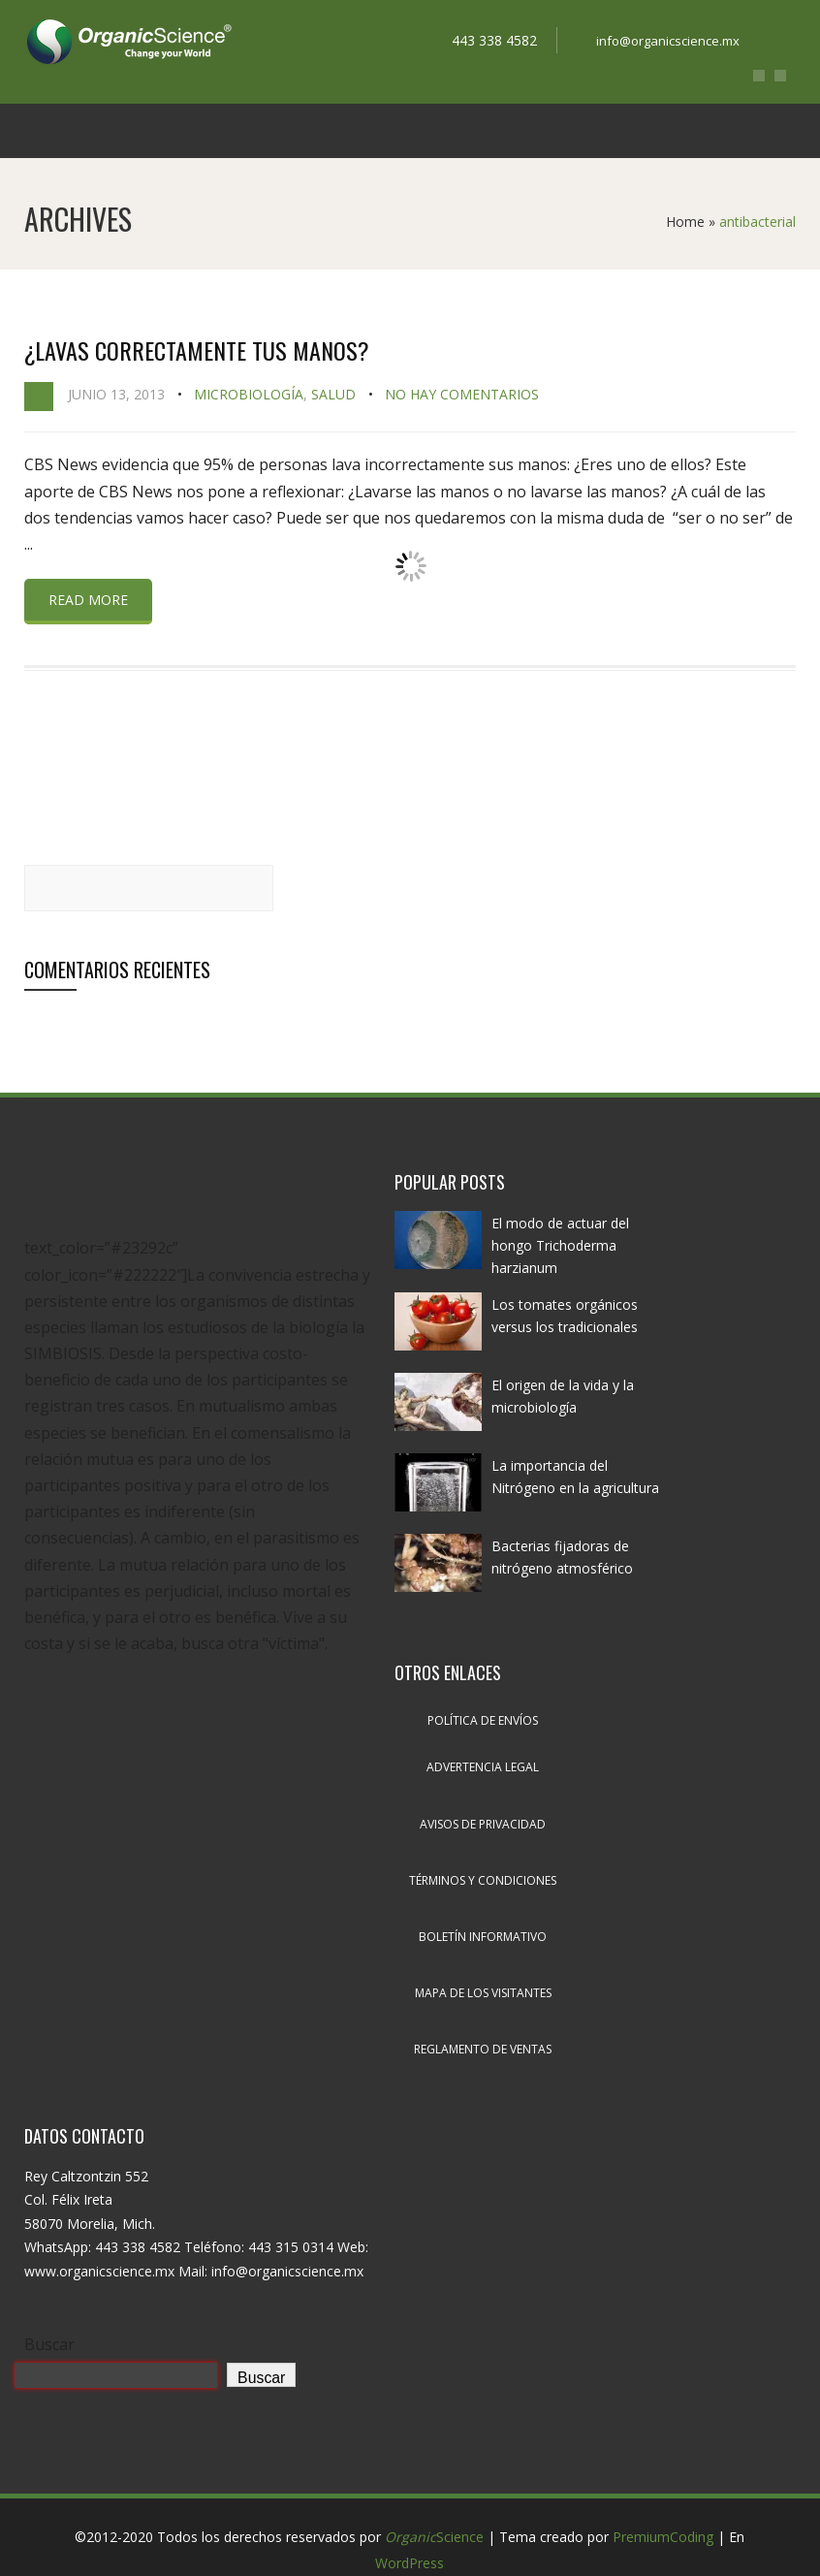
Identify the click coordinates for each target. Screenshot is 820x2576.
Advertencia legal (482, 1767)
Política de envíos (482, 1720)
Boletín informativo (483, 1936)
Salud (333, 394)
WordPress (409, 2563)
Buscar (49, 2344)
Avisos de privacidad (483, 1824)
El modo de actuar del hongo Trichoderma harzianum (560, 1245)
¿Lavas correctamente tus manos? (196, 350)
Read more (88, 599)
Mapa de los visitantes (483, 1993)
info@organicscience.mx (668, 40)
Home (685, 221)
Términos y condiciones (482, 1880)
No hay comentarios (462, 394)
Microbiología (248, 394)
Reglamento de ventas (483, 2049)
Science (434, 2537)
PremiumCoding (663, 2537)
